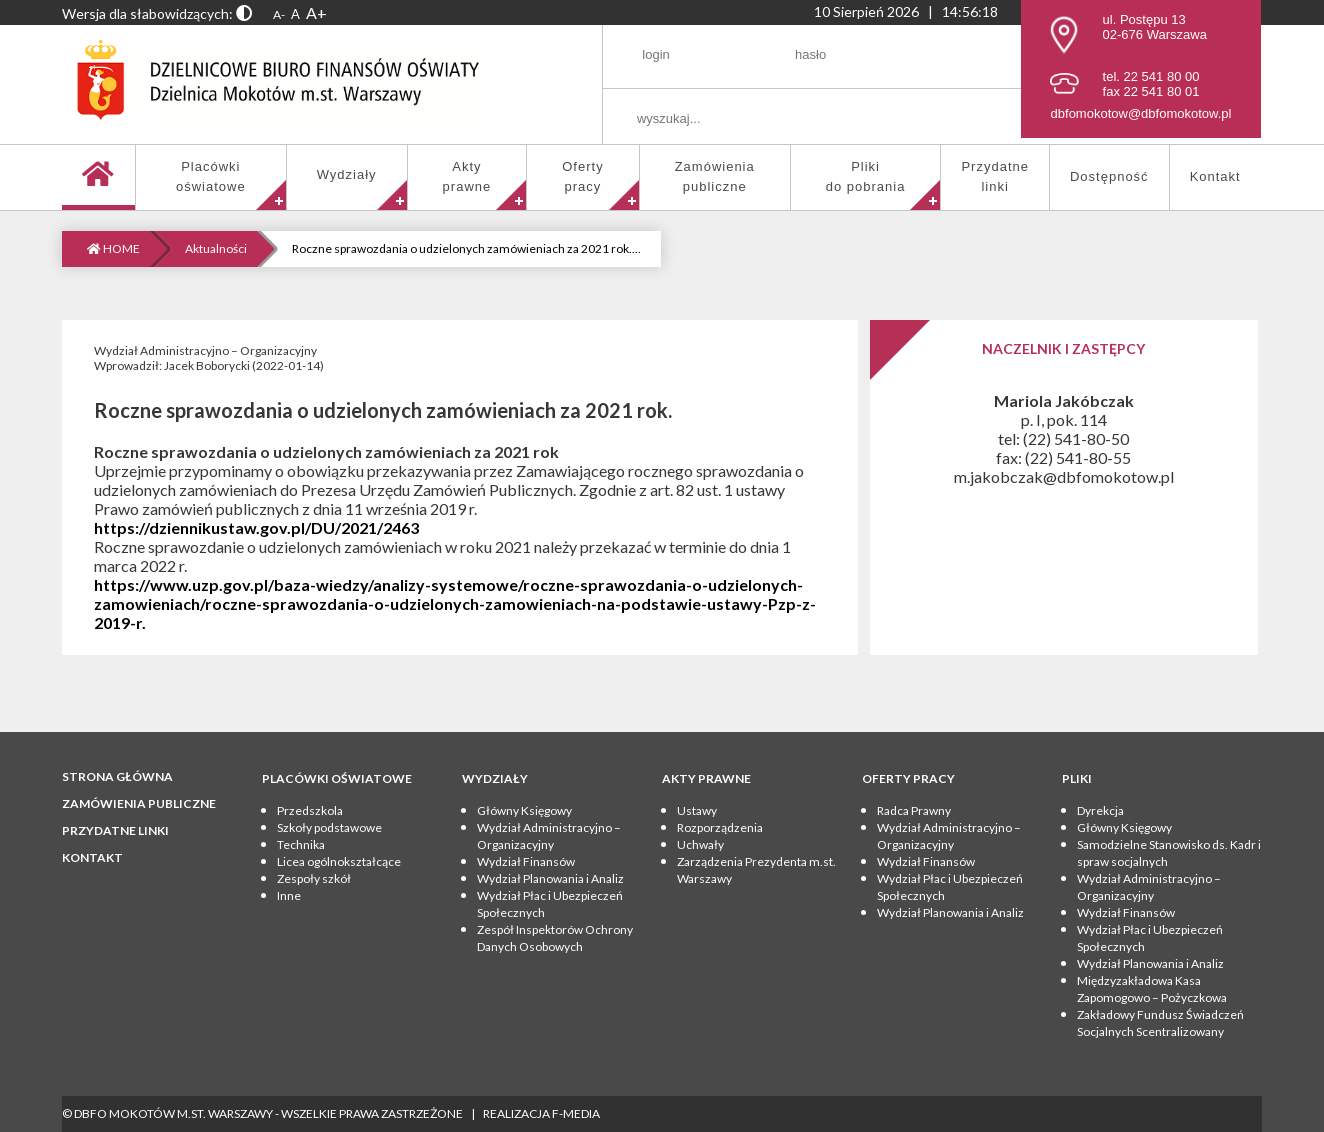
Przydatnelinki (995, 176)
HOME (113, 248)
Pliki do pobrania (866, 176)
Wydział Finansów (526, 861)
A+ (316, 12)
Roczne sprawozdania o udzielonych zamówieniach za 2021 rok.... (466, 248)
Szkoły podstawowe (329, 827)
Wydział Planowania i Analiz (550, 878)
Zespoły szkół (314, 878)
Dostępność (1109, 176)
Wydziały (347, 174)
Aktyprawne (467, 176)
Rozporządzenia (720, 827)
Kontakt (1215, 176)
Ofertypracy (582, 176)
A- (279, 14)
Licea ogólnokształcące (339, 861)
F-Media (576, 1113)
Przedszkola (310, 810)
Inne (289, 895)
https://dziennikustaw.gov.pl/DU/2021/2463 (256, 527)
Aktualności (216, 248)
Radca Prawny (914, 810)
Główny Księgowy (524, 810)
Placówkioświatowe (211, 176)
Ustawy (697, 810)
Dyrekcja (1100, 810)
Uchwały (700, 844)
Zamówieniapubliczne (715, 176)
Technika (301, 844)
